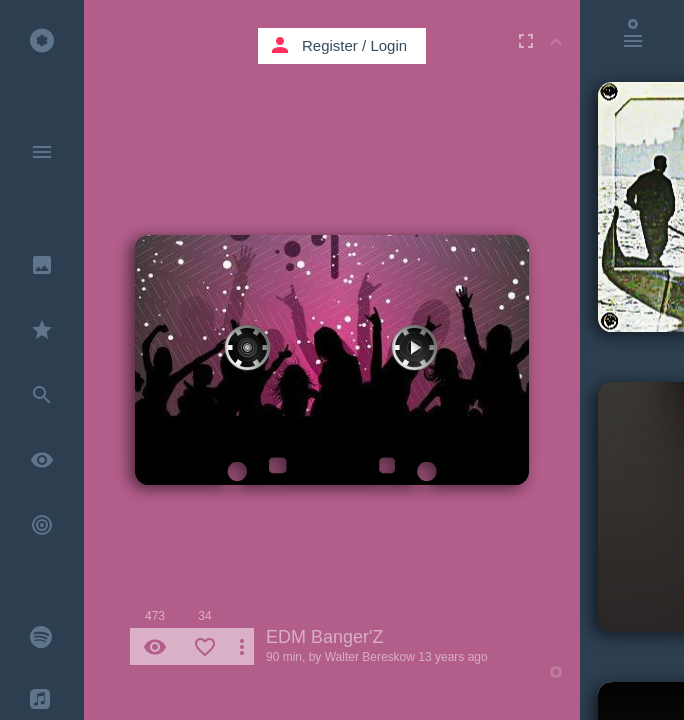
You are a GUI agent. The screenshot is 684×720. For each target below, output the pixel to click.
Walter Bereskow (370, 657)
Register (330, 45)
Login (388, 45)
